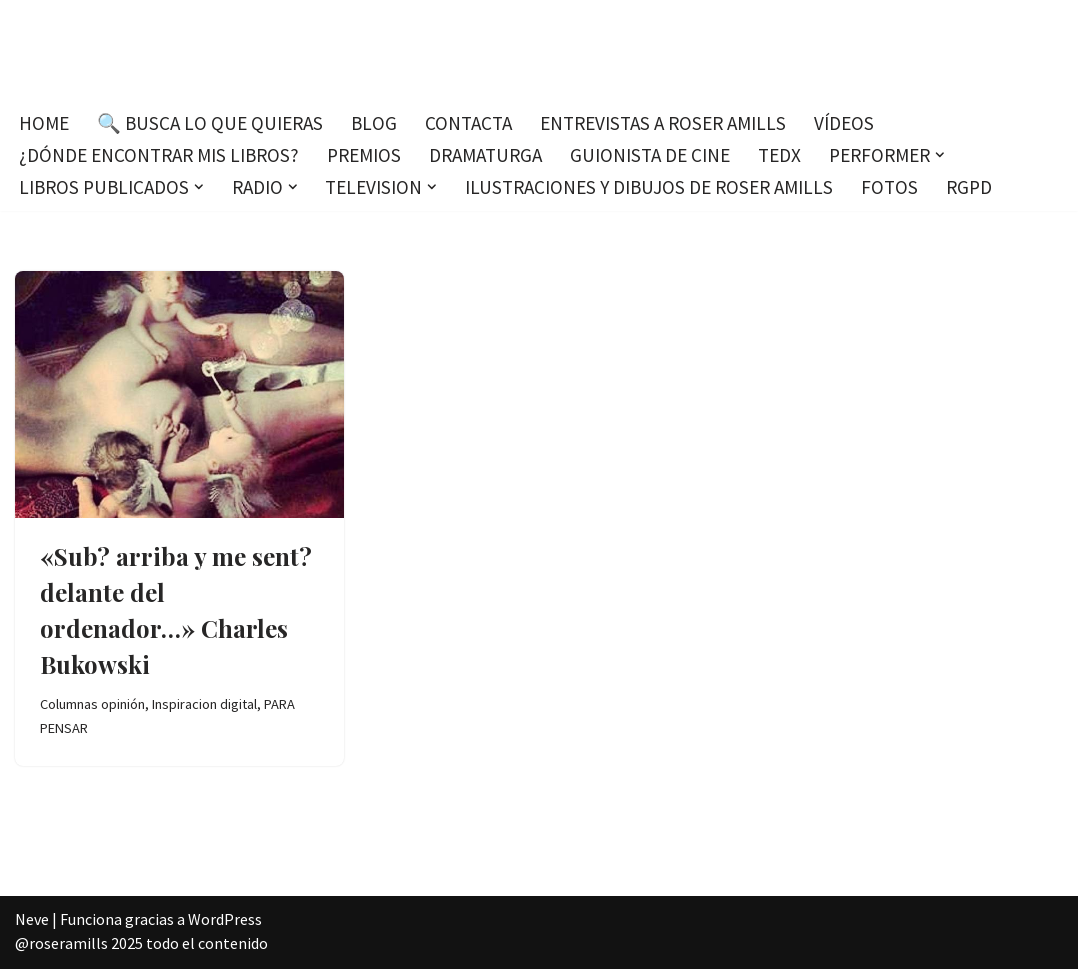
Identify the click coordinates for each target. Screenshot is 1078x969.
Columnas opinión (92, 704)
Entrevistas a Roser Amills (663, 123)
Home (44, 123)
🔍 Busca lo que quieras (210, 123)
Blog (374, 123)
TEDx (779, 155)
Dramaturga (485, 155)
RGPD (969, 187)
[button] (940, 155)
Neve (32, 919)
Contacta (468, 123)
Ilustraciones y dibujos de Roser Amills (649, 187)
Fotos (889, 187)
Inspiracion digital (204, 704)
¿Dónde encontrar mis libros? (159, 155)
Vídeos (844, 123)
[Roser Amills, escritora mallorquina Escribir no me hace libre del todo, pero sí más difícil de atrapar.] (539, 49)
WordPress (225, 919)
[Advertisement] (539, 584)
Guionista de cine (650, 155)
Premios (364, 155)
